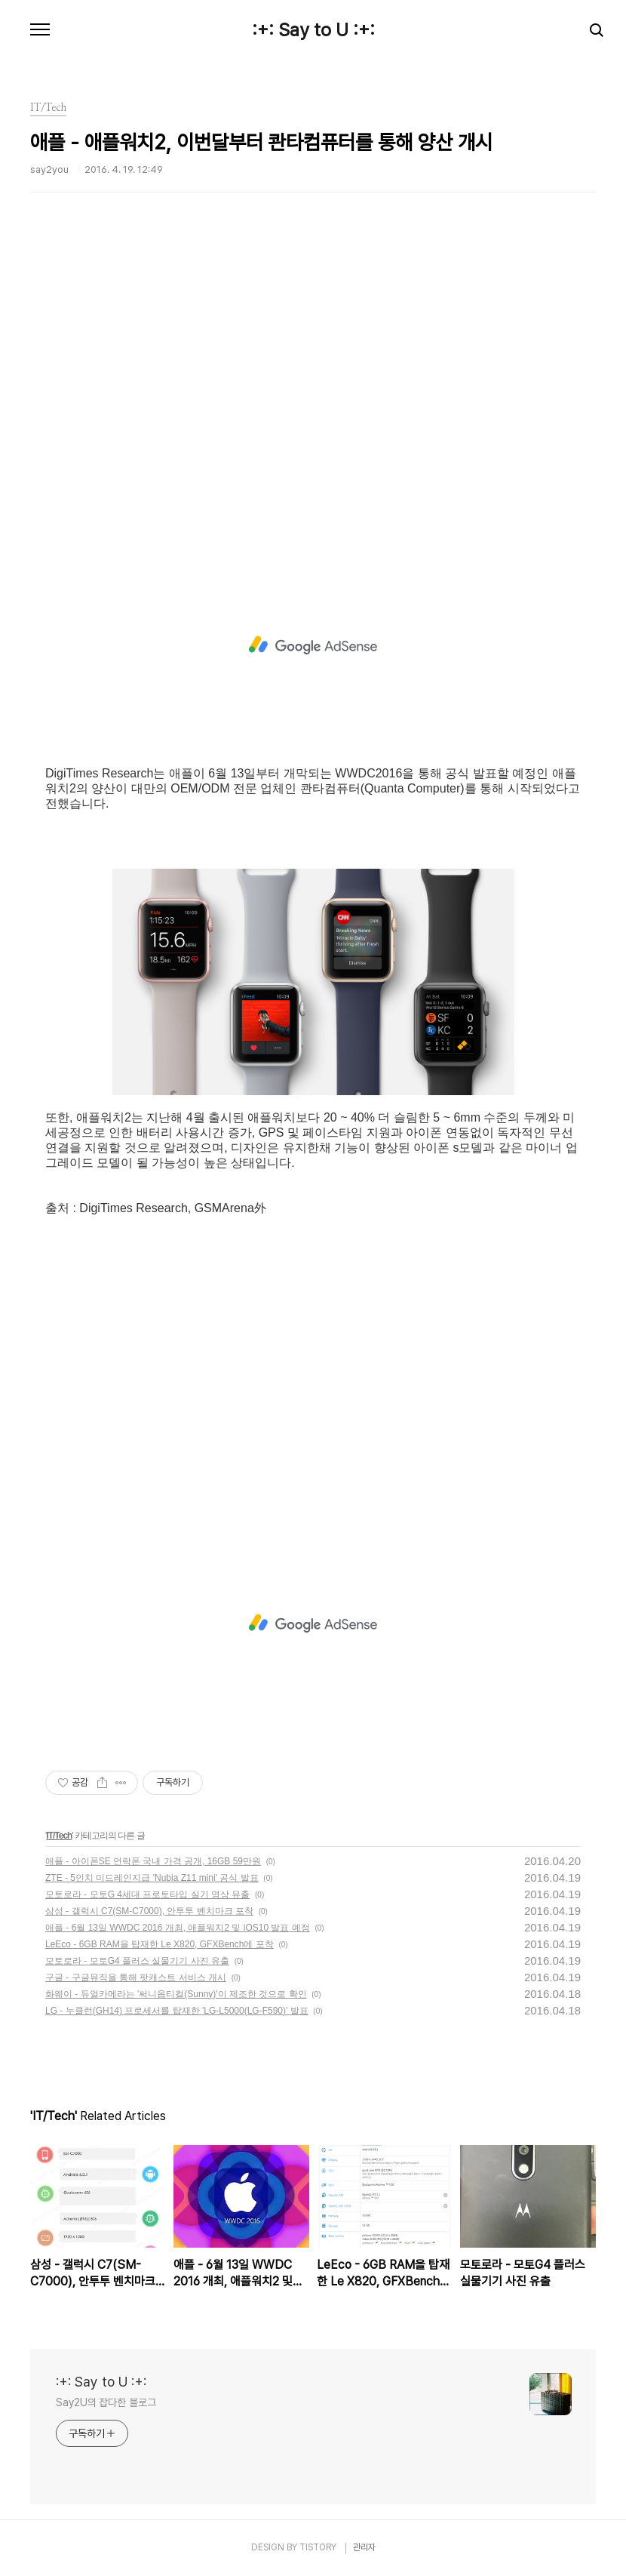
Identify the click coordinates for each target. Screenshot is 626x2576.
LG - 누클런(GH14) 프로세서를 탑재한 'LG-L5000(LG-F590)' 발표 (176, 2010)
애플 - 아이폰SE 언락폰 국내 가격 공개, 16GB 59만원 (153, 1861)
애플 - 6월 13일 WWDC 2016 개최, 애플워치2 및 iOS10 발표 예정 (177, 1927)
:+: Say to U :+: (313, 30)
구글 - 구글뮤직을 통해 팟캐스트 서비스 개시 (135, 1977)
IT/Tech (59, 1835)
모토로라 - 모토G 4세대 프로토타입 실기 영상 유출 (147, 1894)
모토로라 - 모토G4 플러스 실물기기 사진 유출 (137, 1961)
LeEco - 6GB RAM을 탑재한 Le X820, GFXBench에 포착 (159, 1944)
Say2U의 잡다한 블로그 (106, 2402)
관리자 (364, 2547)
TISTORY (317, 2547)
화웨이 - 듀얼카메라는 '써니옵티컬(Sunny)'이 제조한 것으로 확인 (176, 1994)
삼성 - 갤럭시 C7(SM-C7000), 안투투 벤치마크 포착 (149, 1911)
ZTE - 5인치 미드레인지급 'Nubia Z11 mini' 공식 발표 (152, 1878)
